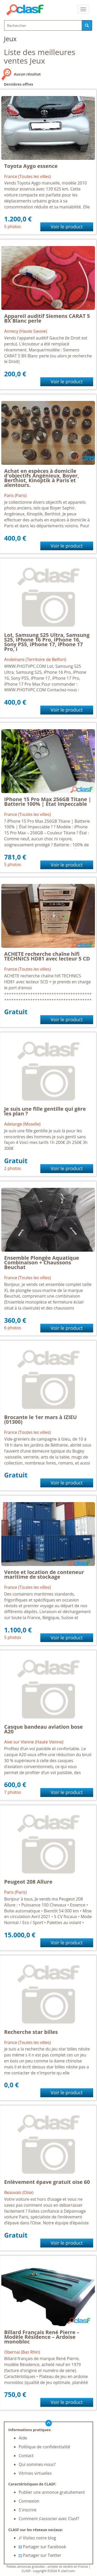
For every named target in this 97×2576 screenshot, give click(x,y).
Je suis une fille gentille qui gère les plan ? (45, 1111)
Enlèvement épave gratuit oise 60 (47, 2181)
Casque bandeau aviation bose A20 (43, 1729)
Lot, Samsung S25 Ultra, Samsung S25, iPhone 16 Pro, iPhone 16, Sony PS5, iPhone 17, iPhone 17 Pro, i (46, 641)
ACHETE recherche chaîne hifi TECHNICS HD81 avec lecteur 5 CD (47, 956)
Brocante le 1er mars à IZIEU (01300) (40, 1419)
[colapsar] (83, 9)
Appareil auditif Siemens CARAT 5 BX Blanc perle (47, 318)
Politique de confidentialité (44, 2447)
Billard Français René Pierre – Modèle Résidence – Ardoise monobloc (41, 2337)
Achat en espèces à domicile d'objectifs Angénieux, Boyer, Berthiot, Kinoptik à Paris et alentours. (41, 477)
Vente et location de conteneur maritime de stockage (44, 1574)
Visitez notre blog (37, 2538)
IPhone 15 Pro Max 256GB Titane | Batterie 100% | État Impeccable (47, 801)
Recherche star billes (31, 2031)
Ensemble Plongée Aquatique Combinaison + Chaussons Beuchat (41, 1262)
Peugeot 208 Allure (28, 1881)
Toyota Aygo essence (31, 165)
